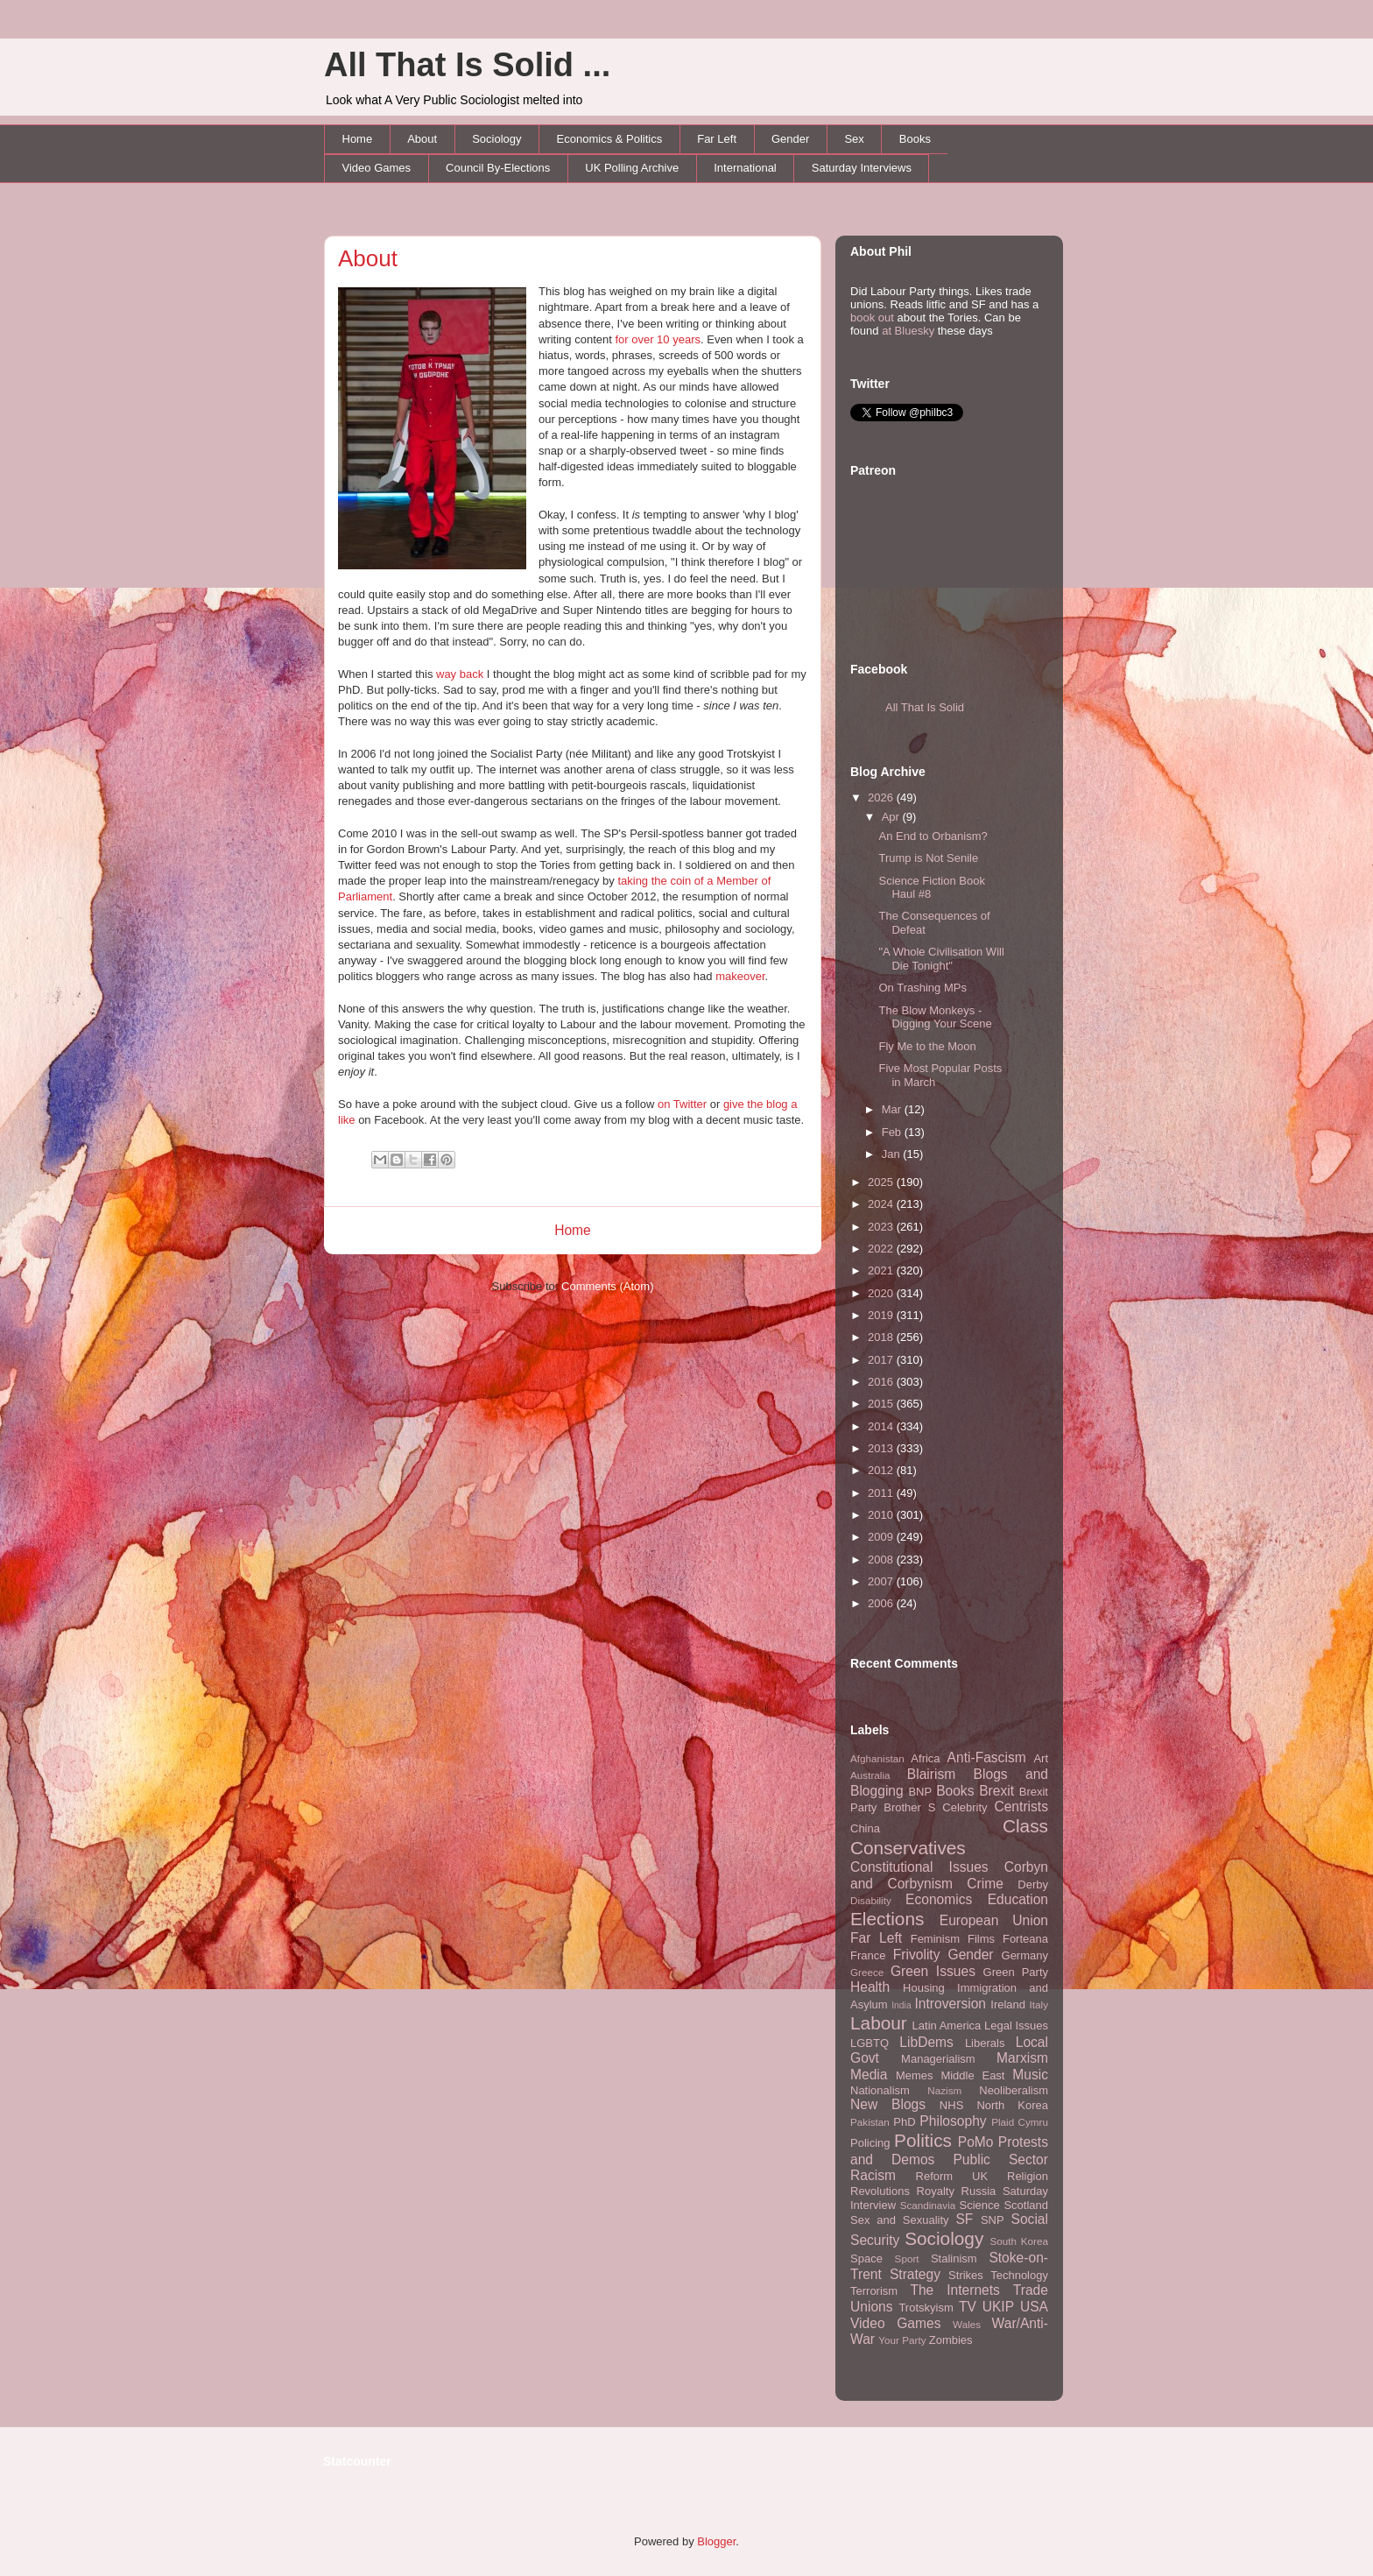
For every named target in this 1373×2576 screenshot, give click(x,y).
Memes (914, 2075)
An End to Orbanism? (932, 836)
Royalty (935, 2191)
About (422, 138)
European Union (994, 1920)
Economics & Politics (610, 138)
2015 (882, 1403)
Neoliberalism (1013, 2090)
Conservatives (908, 1848)
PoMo (976, 2142)
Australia (870, 1775)
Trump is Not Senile (928, 858)
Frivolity (916, 1954)
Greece (867, 1972)
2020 (882, 1293)
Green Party (1015, 1972)
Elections (887, 1919)
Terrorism (874, 2290)
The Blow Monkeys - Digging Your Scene (934, 1017)
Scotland (1025, 2205)
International (745, 167)
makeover (739, 976)
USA (1034, 2306)
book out (872, 317)
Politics (923, 2140)
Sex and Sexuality (899, 2220)
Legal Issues (1016, 2025)
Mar (893, 1109)
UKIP (998, 2306)
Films (981, 1938)
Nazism (944, 2090)
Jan (893, 1154)
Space (866, 2258)
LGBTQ (869, 2043)
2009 (882, 1536)
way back (459, 674)
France (867, 1955)
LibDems (926, 2042)
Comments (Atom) (607, 1286)
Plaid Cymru (1019, 2122)
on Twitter (682, 1104)
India (901, 2005)
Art (1040, 1758)
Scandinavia (928, 2205)
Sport (907, 2258)
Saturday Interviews (862, 167)
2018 (882, 1337)
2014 (882, 1426)
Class (1025, 1826)
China (865, 1828)
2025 (882, 1182)
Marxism (1022, 2057)
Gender (790, 138)
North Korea (1012, 2105)
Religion (1027, 2176)
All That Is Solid (924, 707)
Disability (870, 1900)
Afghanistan (877, 1758)
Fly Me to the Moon (926, 1046)
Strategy (915, 2274)
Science (980, 2205)
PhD (904, 2121)
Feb (893, 1132)
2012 (882, 1470)
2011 (882, 1493)
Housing (924, 1987)
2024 (882, 1203)
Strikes (965, 2275)
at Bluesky (908, 330)
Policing (870, 2142)
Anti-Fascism (986, 1757)
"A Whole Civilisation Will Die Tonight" (940, 958)
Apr (892, 816)
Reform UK (952, 2176)
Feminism (935, 1938)
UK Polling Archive (632, 167)
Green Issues (933, 1971)
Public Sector (1000, 2159)
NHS (951, 2105)
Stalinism (954, 2258)
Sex (853, 138)
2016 (882, 1381)
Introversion (950, 2003)
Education (1018, 1899)
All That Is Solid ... (467, 64)
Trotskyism (925, 2307)
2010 (882, 1514)
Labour (878, 2023)
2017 (882, 1359)
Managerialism (938, 2058)
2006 (882, 1603)
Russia (978, 2191)
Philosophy (952, 2121)
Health (870, 1987)
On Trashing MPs (922, 987)
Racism (873, 2175)
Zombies (951, 2340)
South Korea (1019, 2241)
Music (1030, 2074)
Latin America (947, 2025)
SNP (992, 2220)
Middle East (972, 2075)
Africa (925, 1758)
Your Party (902, 2340)
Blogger (716, 2541)
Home (357, 138)
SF (964, 2219)
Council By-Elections (498, 167)
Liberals (985, 2043)
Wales (967, 2324)
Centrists (1021, 1806)
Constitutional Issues (919, 1867)
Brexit (996, 1790)
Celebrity (964, 1807)
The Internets (954, 2290)
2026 (882, 797)
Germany (1025, 1955)
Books (915, 138)
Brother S (909, 1807)
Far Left (716, 138)
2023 (882, 1226)
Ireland (1007, 2004)
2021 (882, 1270)
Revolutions (880, 2191)
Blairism (931, 1774)
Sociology (496, 138)
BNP (920, 1791)
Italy (1039, 2004)
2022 (882, 1248)
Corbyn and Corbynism (949, 1875)
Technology (1019, 2275)
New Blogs (888, 2104)
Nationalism (880, 2090)
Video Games (377, 167)
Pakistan (870, 2122)
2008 (882, 1559)
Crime (985, 1883)
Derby (1032, 1884)
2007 (882, 1581)
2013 (882, 1448)
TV (967, 2306)
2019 (882, 1315)
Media (868, 2074)
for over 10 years (658, 339)
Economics (938, 1899)
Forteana (1025, 1938)
